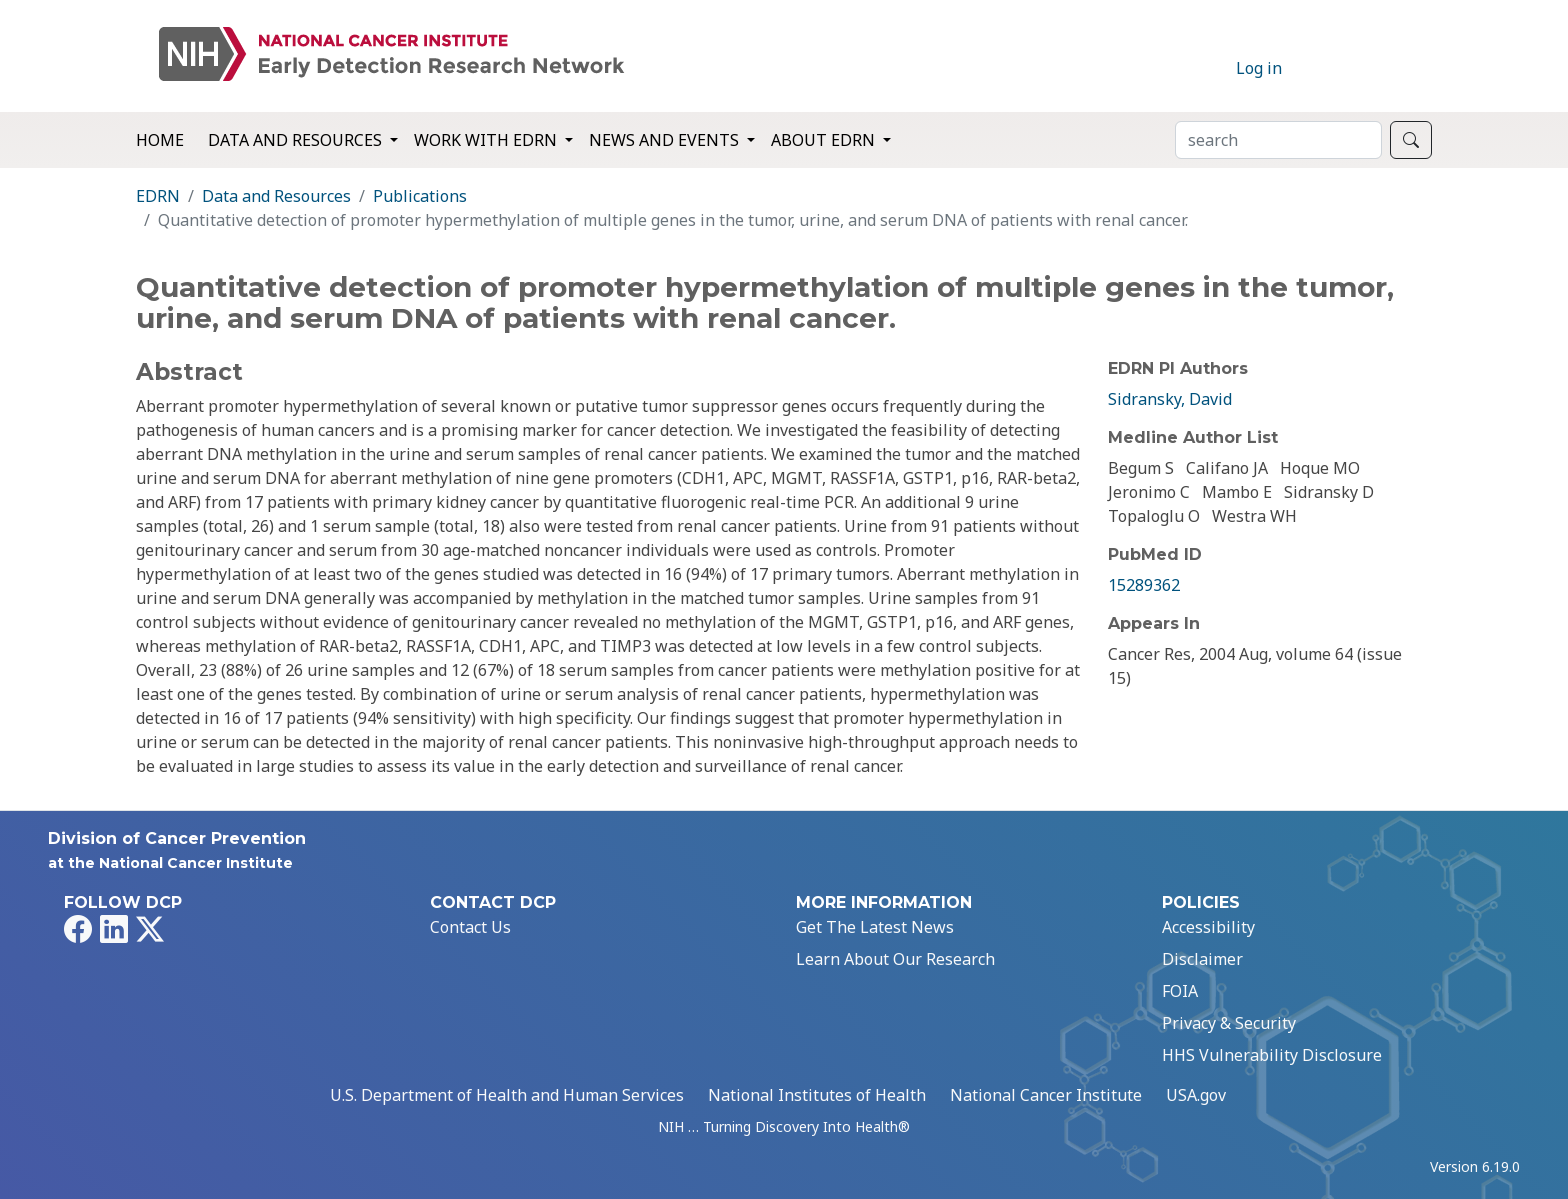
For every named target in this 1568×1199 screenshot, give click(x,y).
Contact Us (470, 927)
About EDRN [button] (825, 140)
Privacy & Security (1229, 1023)
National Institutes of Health (817, 1095)
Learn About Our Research (895, 959)
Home (160, 140)
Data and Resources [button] (297, 140)
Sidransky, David (1170, 399)
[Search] (1278, 140)
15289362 (1144, 585)
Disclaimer (1202, 959)
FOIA (1180, 991)
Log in (1259, 68)
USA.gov (1196, 1095)
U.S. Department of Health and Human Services (507, 1095)
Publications (420, 196)
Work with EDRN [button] (487, 140)
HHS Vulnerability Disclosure (1272, 1055)
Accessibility (1208, 927)
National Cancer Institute (1046, 1095)
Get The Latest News (875, 927)
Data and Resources (276, 196)
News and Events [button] (666, 140)
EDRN (158, 196)
